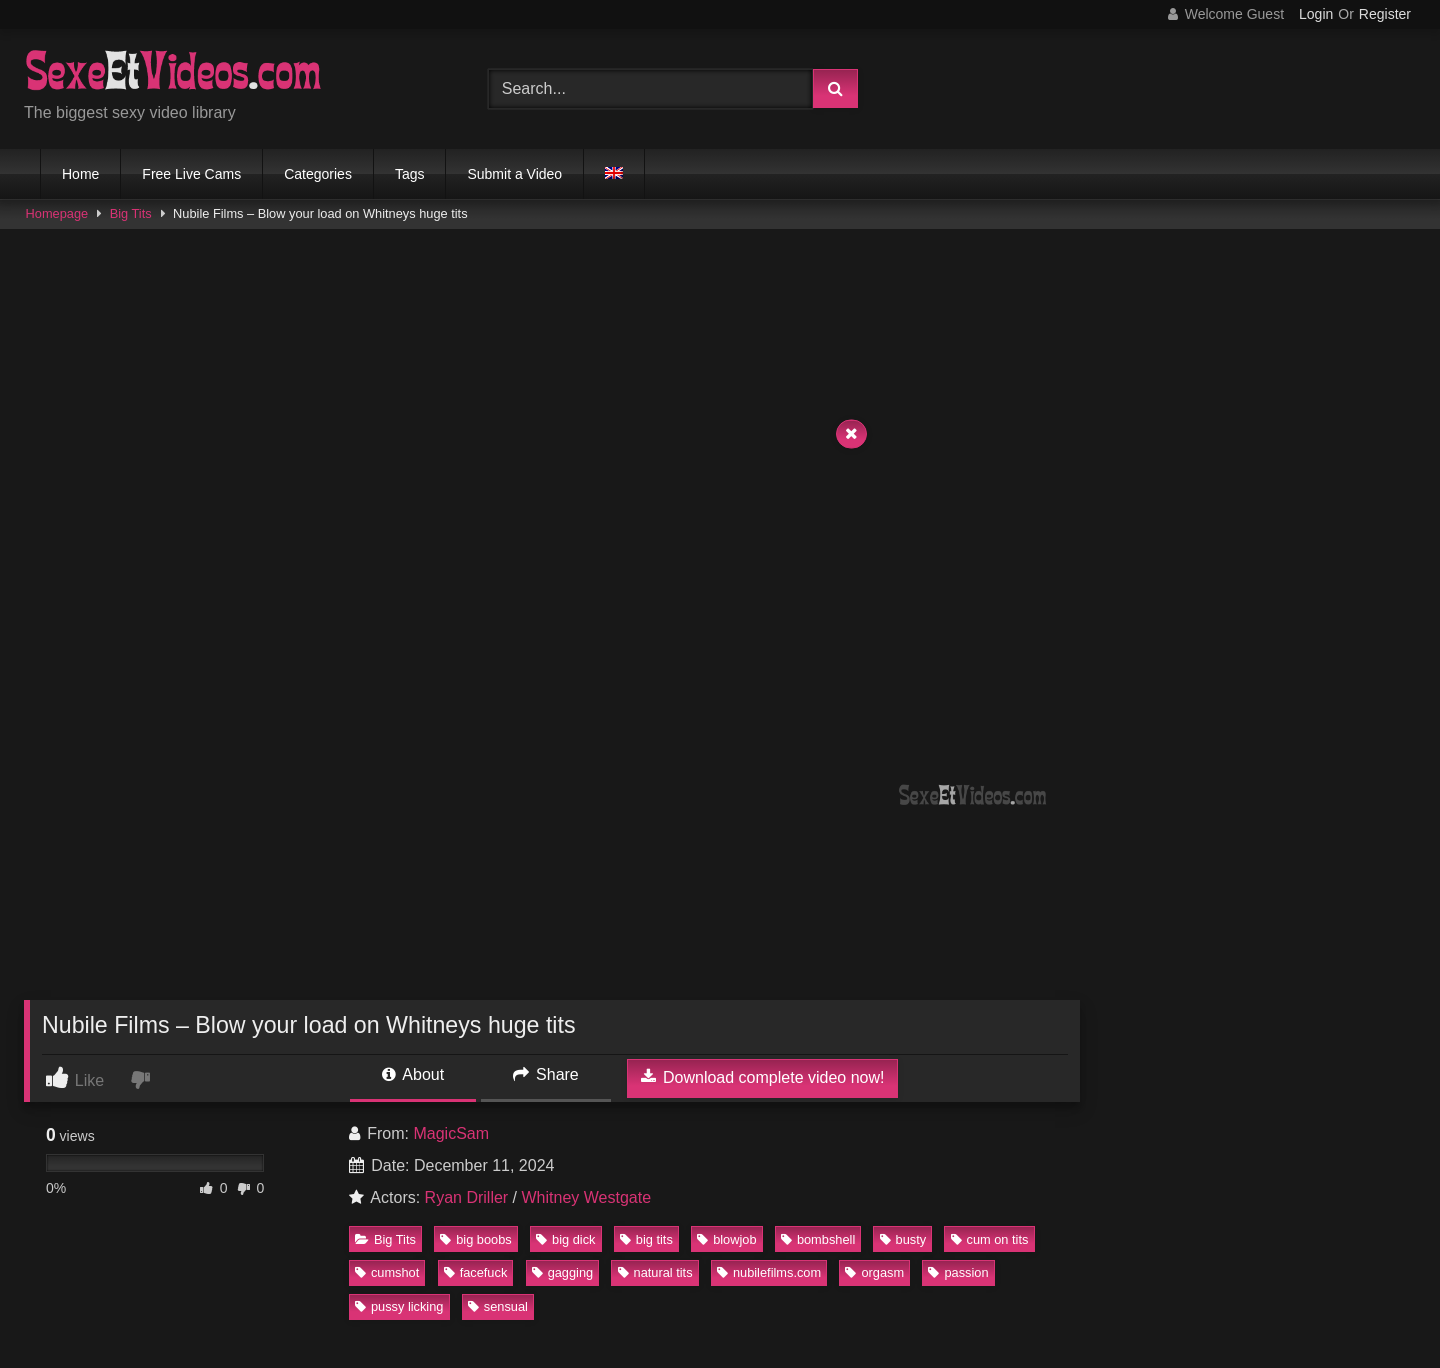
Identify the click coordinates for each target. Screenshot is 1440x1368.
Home (80, 174)
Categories (318, 174)
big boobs (476, 1239)
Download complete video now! (763, 1077)
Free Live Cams (191, 174)
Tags (410, 174)
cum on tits (990, 1239)
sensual (498, 1306)
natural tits (655, 1272)
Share (546, 1074)
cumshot (387, 1272)
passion (958, 1272)
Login (1316, 14)
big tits (646, 1239)
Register (1385, 14)
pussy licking (399, 1306)
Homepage (57, 213)
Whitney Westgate (587, 1197)
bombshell (818, 1239)
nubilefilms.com (769, 1272)
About (413, 1074)
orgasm (874, 1272)
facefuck (476, 1272)
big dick (565, 1239)
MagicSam (451, 1133)
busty (903, 1239)
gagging (563, 1272)
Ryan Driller (467, 1197)
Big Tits (131, 213)
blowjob (726, 1239)
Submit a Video (514, 174)
